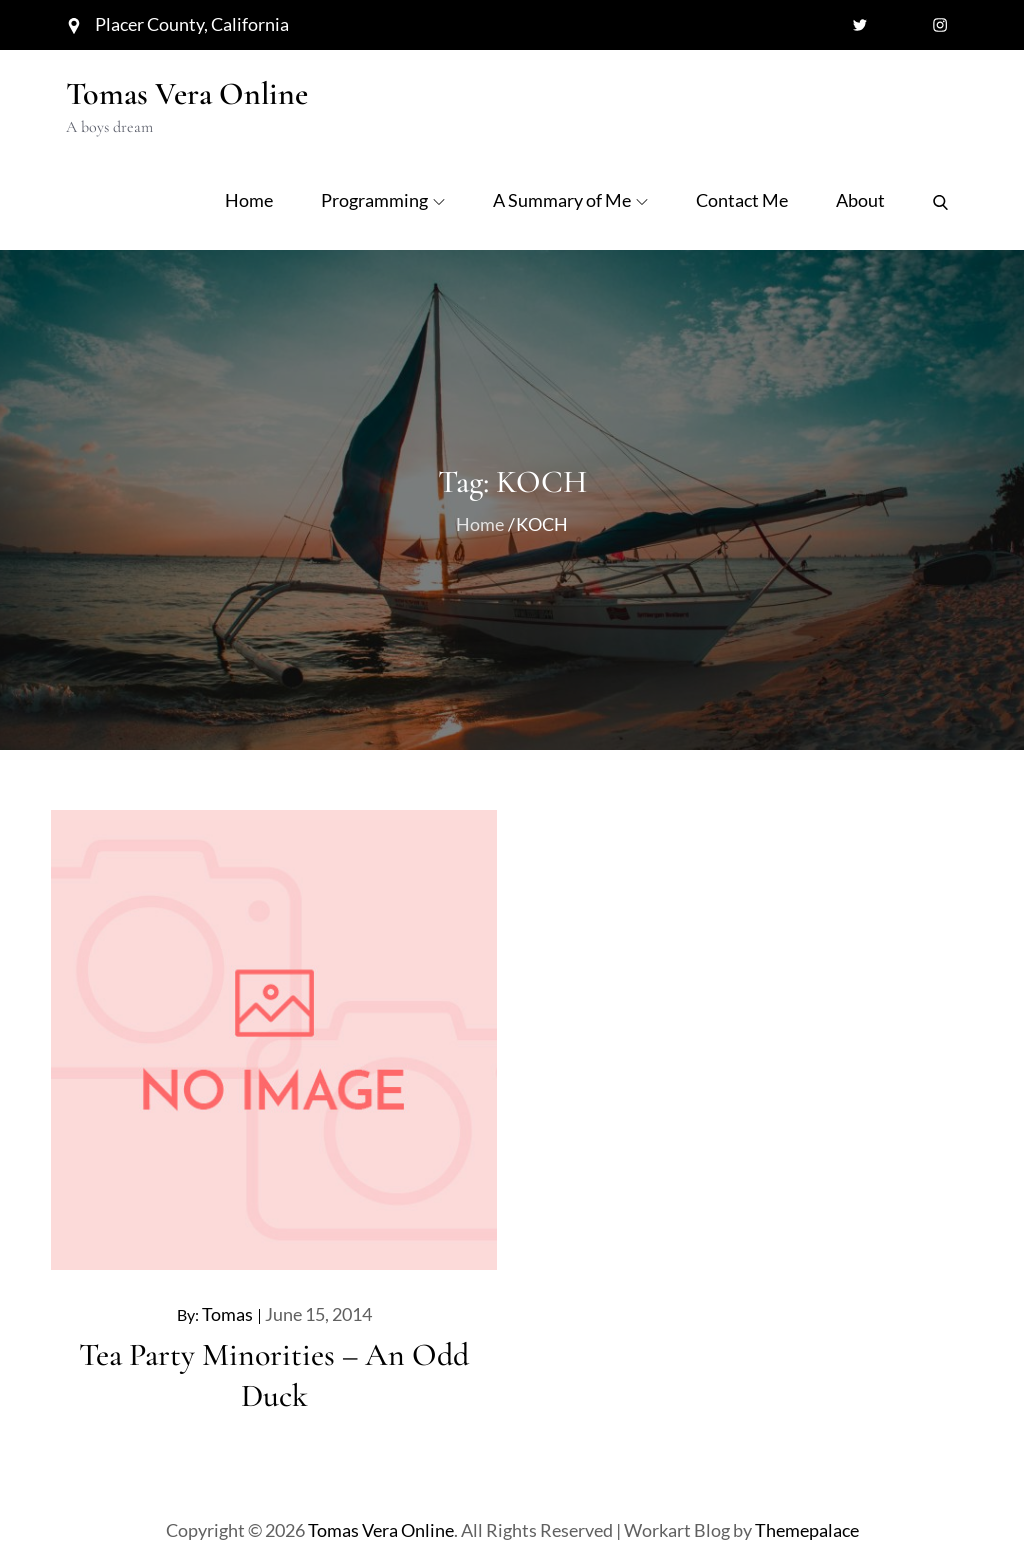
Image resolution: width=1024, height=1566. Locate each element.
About (860, 200)
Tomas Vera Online (187, 93)
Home (249, 200)
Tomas (227, 1314)
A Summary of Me (570, 200)
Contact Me (742, 200)
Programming (383, 200)
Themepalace (807, 1530)
